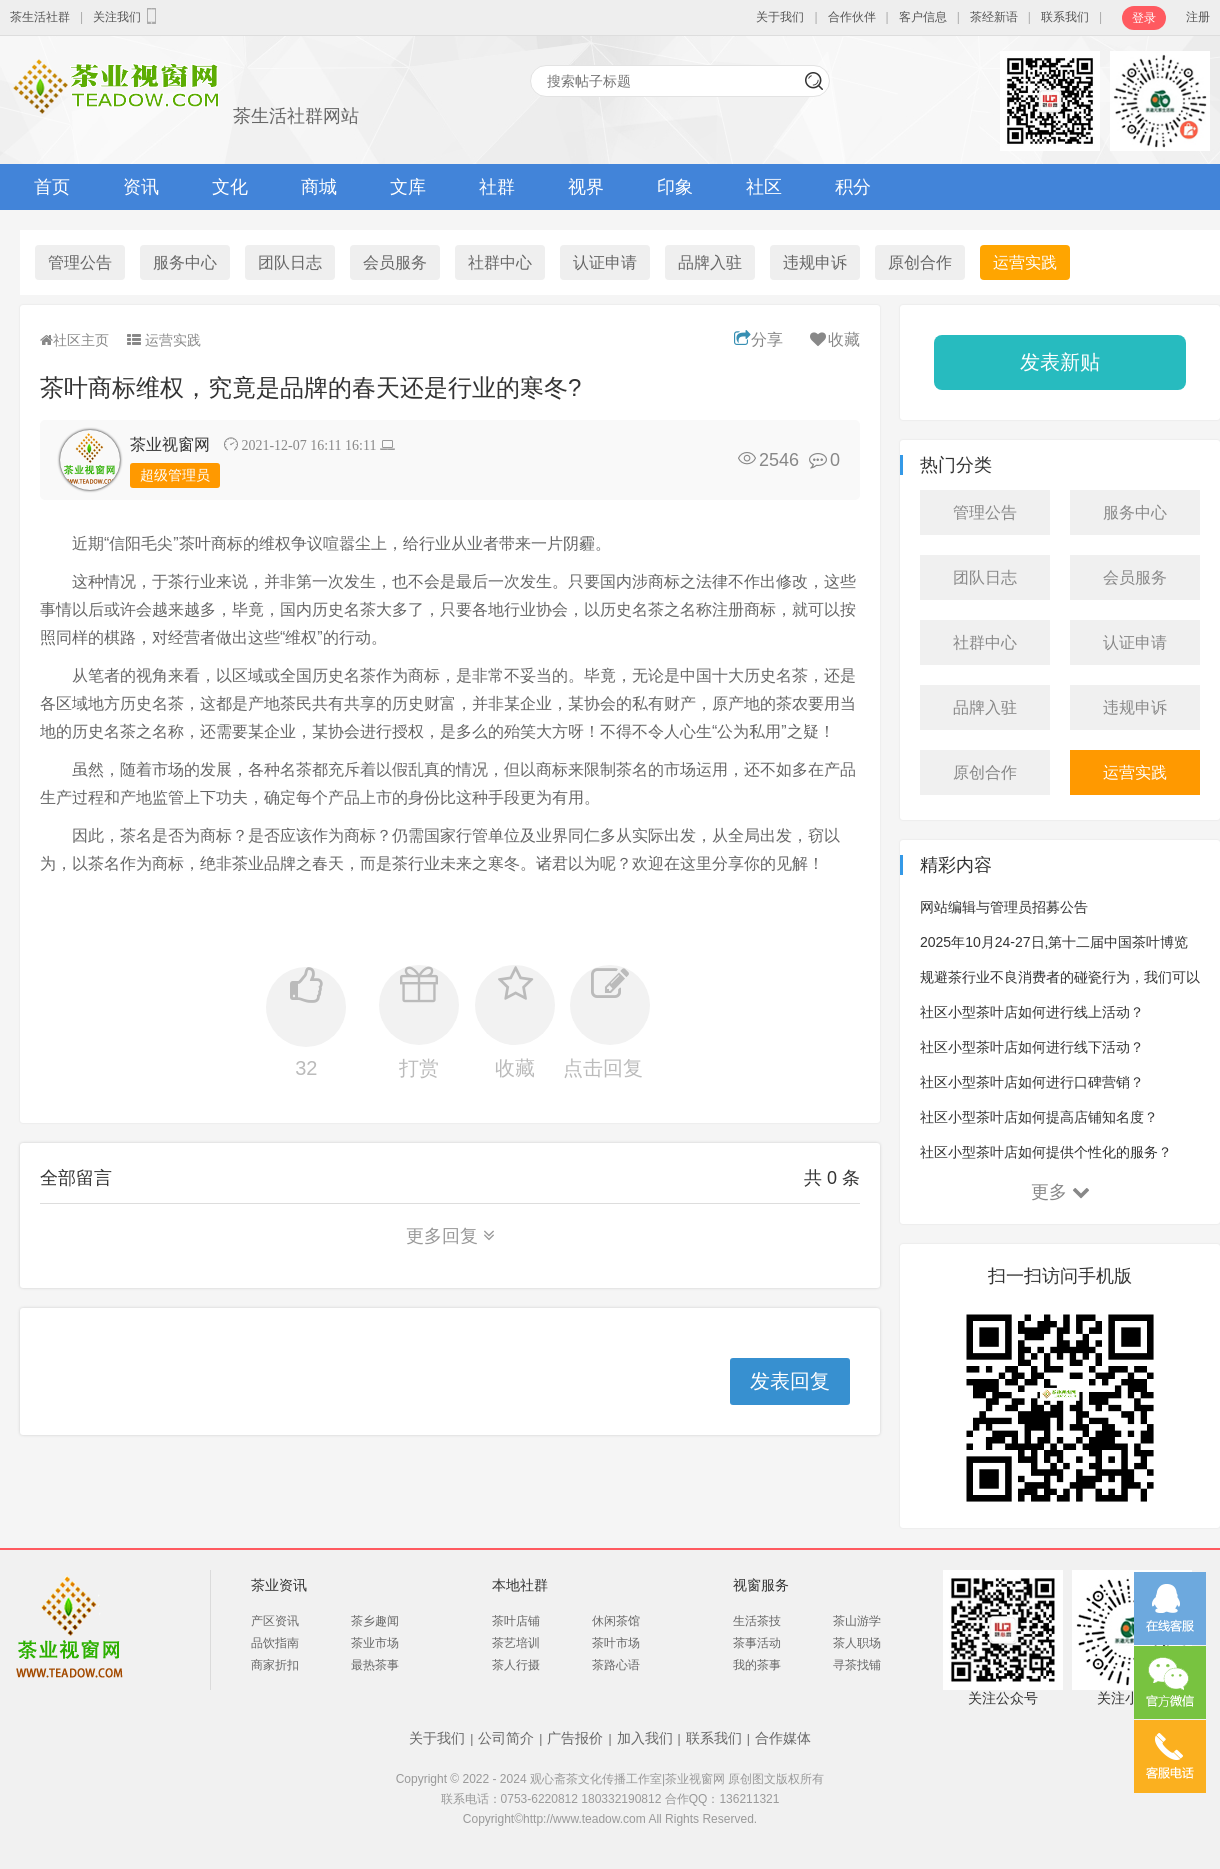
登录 (1144, 18)
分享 (758, 339)
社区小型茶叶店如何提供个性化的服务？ (1046, 1152)
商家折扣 (275, 1665)
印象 (675, 187)
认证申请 (605, 262)
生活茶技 (757, 1621)
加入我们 (645, 1738)
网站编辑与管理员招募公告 (1004, 907)
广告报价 (575, 1738)
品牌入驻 (710, 262)
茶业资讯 (279, 1585)
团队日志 (290, 262)
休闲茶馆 (616, 1621)
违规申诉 (815, 262)
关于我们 (780, 17)
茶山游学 (857, 1621)
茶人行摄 (516, 1665)
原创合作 (920, 262)
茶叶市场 (616, 1643)
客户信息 (923, 17)
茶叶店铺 (516, 1621)
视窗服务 (761, 1585)
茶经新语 (994, 17)
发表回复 (790, 1381)
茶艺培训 (516, 1643)
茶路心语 (616, 1665)
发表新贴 (1060, 362)
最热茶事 (375, 1665)
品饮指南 (275, 1643)
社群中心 (500, 262)
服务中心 (185, 262)
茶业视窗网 (170, 444)
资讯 (141, 187)
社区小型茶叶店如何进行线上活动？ (1032, 1012)
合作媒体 (783, 1738)
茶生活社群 (40, 17)
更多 (1060, 1192)
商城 (319, 187)
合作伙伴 (852, 17)
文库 (408, 187)
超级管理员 (175, 475)
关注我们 (127, 16)
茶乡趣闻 (375, 1621)
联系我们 (1065, 17)
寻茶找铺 (857, 1665)
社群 (497, 187)
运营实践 (1025, 262)
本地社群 (520, 1585)
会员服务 (395, 262)
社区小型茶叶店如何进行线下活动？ (1032, 1047)
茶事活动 (757, 1643)
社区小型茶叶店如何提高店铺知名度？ (1039, 1117)
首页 (52, 187)
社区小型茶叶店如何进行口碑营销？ (1032, 1082)
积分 (853, 187)
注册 (1198, 17)
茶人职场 (857, 1643)
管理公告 (80, 262)
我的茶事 (757, 1665)
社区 (764, 187)
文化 (230, 187)
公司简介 (506, 1738)
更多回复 (450, 1236)
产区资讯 (275, 1621)
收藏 (833, 339)
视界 (586, 187)
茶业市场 (375, 1643)
